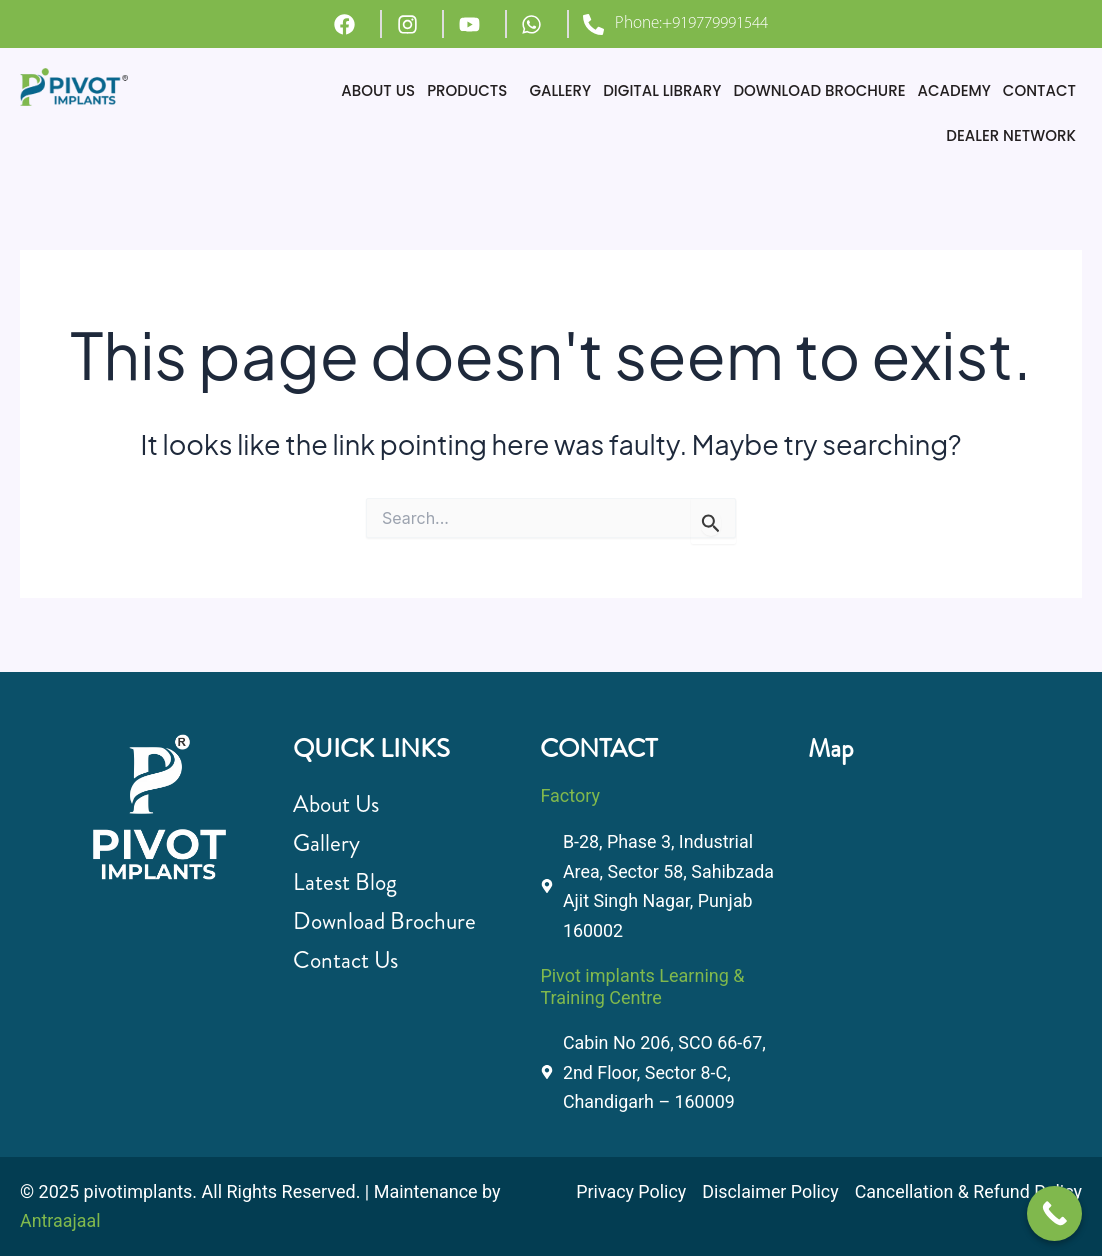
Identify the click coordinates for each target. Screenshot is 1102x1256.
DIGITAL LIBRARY (662, 90)
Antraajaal (60, 1220)
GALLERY (560, 90)
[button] (472, 90)
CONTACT (1039, 90)
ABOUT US (378, 90)
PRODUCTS (467, 90)
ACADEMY (954, 90)
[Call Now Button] (1054, 1213)
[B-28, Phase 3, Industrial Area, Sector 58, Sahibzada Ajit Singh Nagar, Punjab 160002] (932, 894)
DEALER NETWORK (1011, 135)
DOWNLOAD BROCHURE (819, 90)
